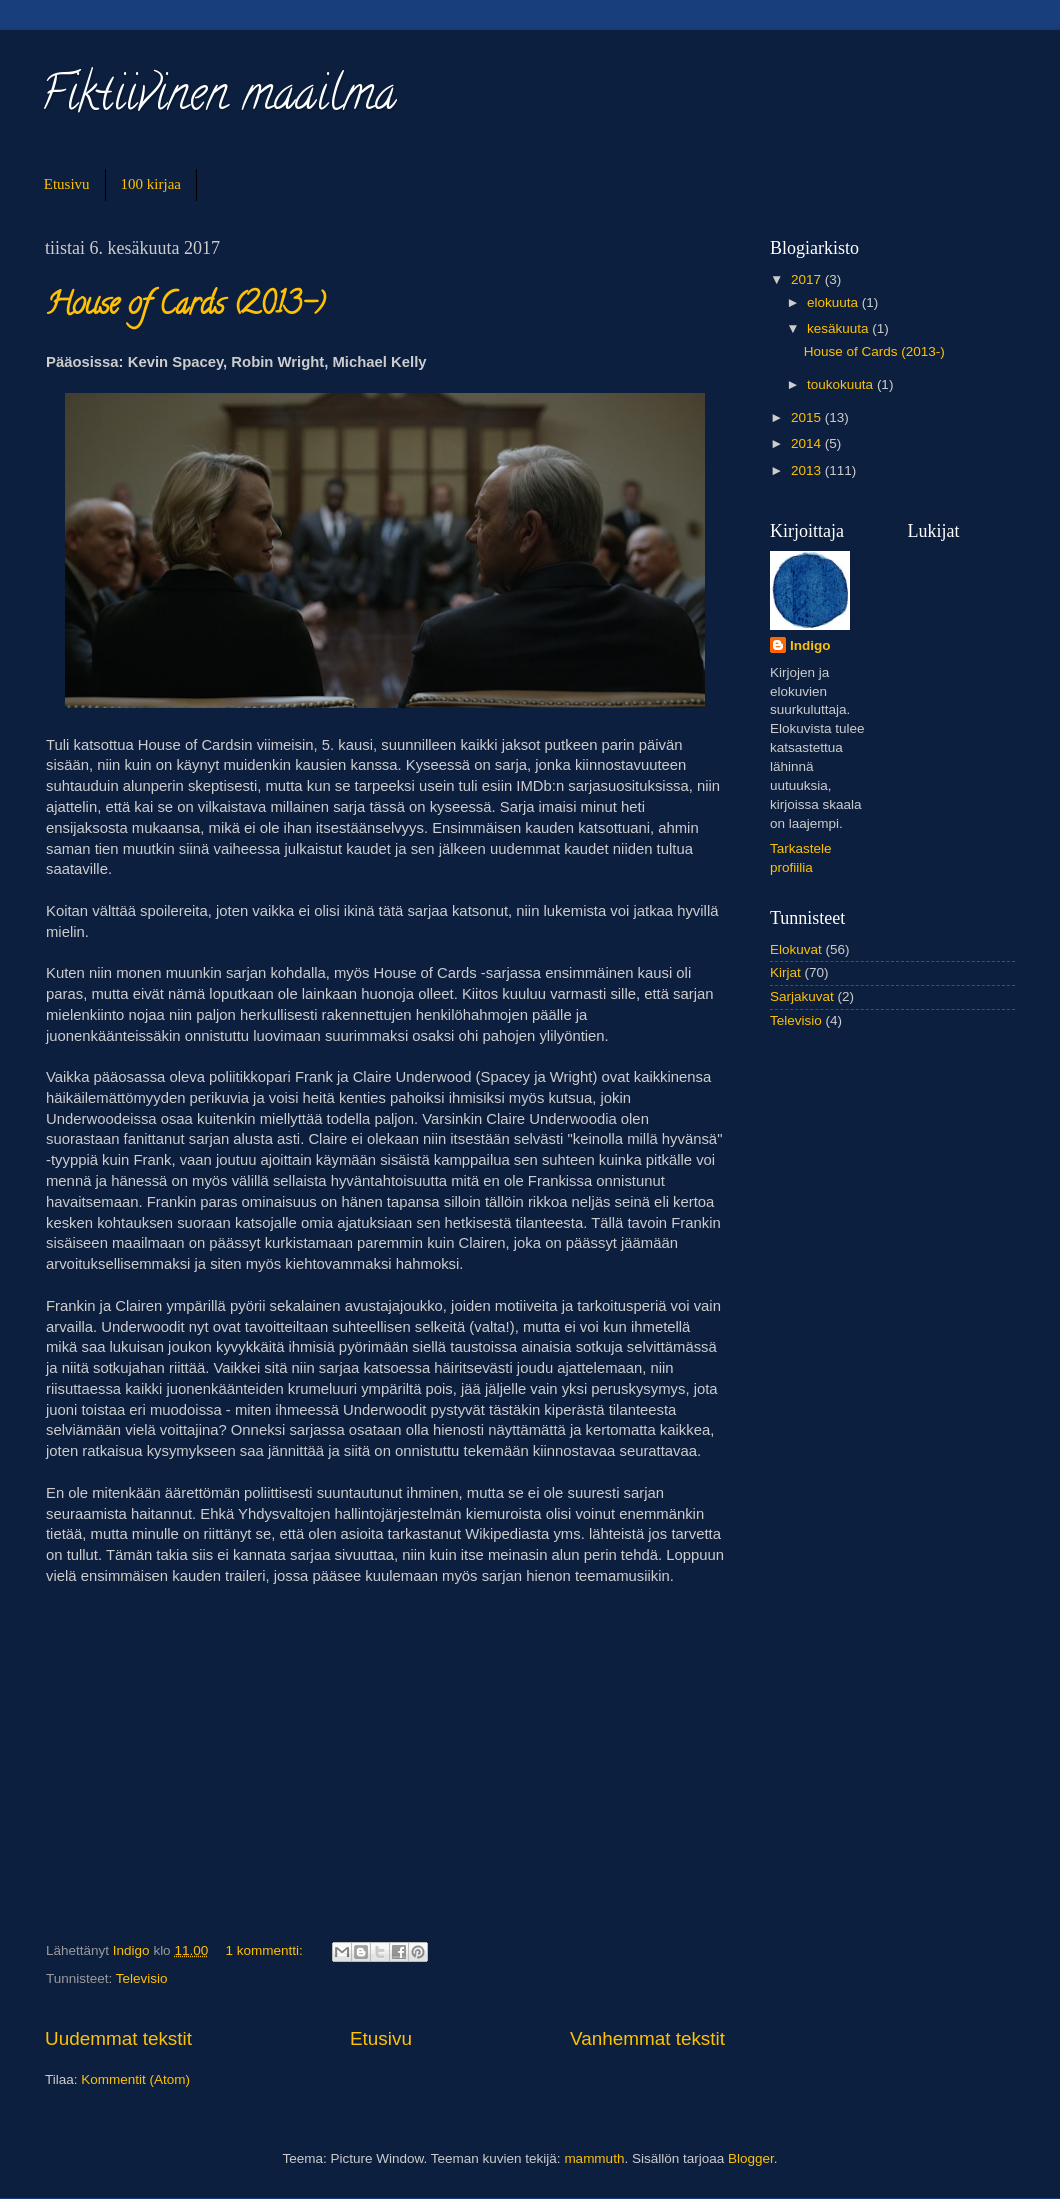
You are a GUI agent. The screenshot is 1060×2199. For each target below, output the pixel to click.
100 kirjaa (151, 184)
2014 (808, 443)
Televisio (142, 1978)
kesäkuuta (839, 328)
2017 (808, 279)
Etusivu (67, 184)
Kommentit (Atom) (135, 2079)
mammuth (594, 2158)
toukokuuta (842, 384)
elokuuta (834, 302)
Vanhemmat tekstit (647, 2038)
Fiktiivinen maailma (218, 99)
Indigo (810, 645)
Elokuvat (796, 949)
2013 (808, 470)
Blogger (751, 2158)
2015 (808, 417)
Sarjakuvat (802, 996)
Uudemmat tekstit (118, 2038)
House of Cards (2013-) (185, 307)
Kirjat (785, 972)
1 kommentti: (265, 1950)
